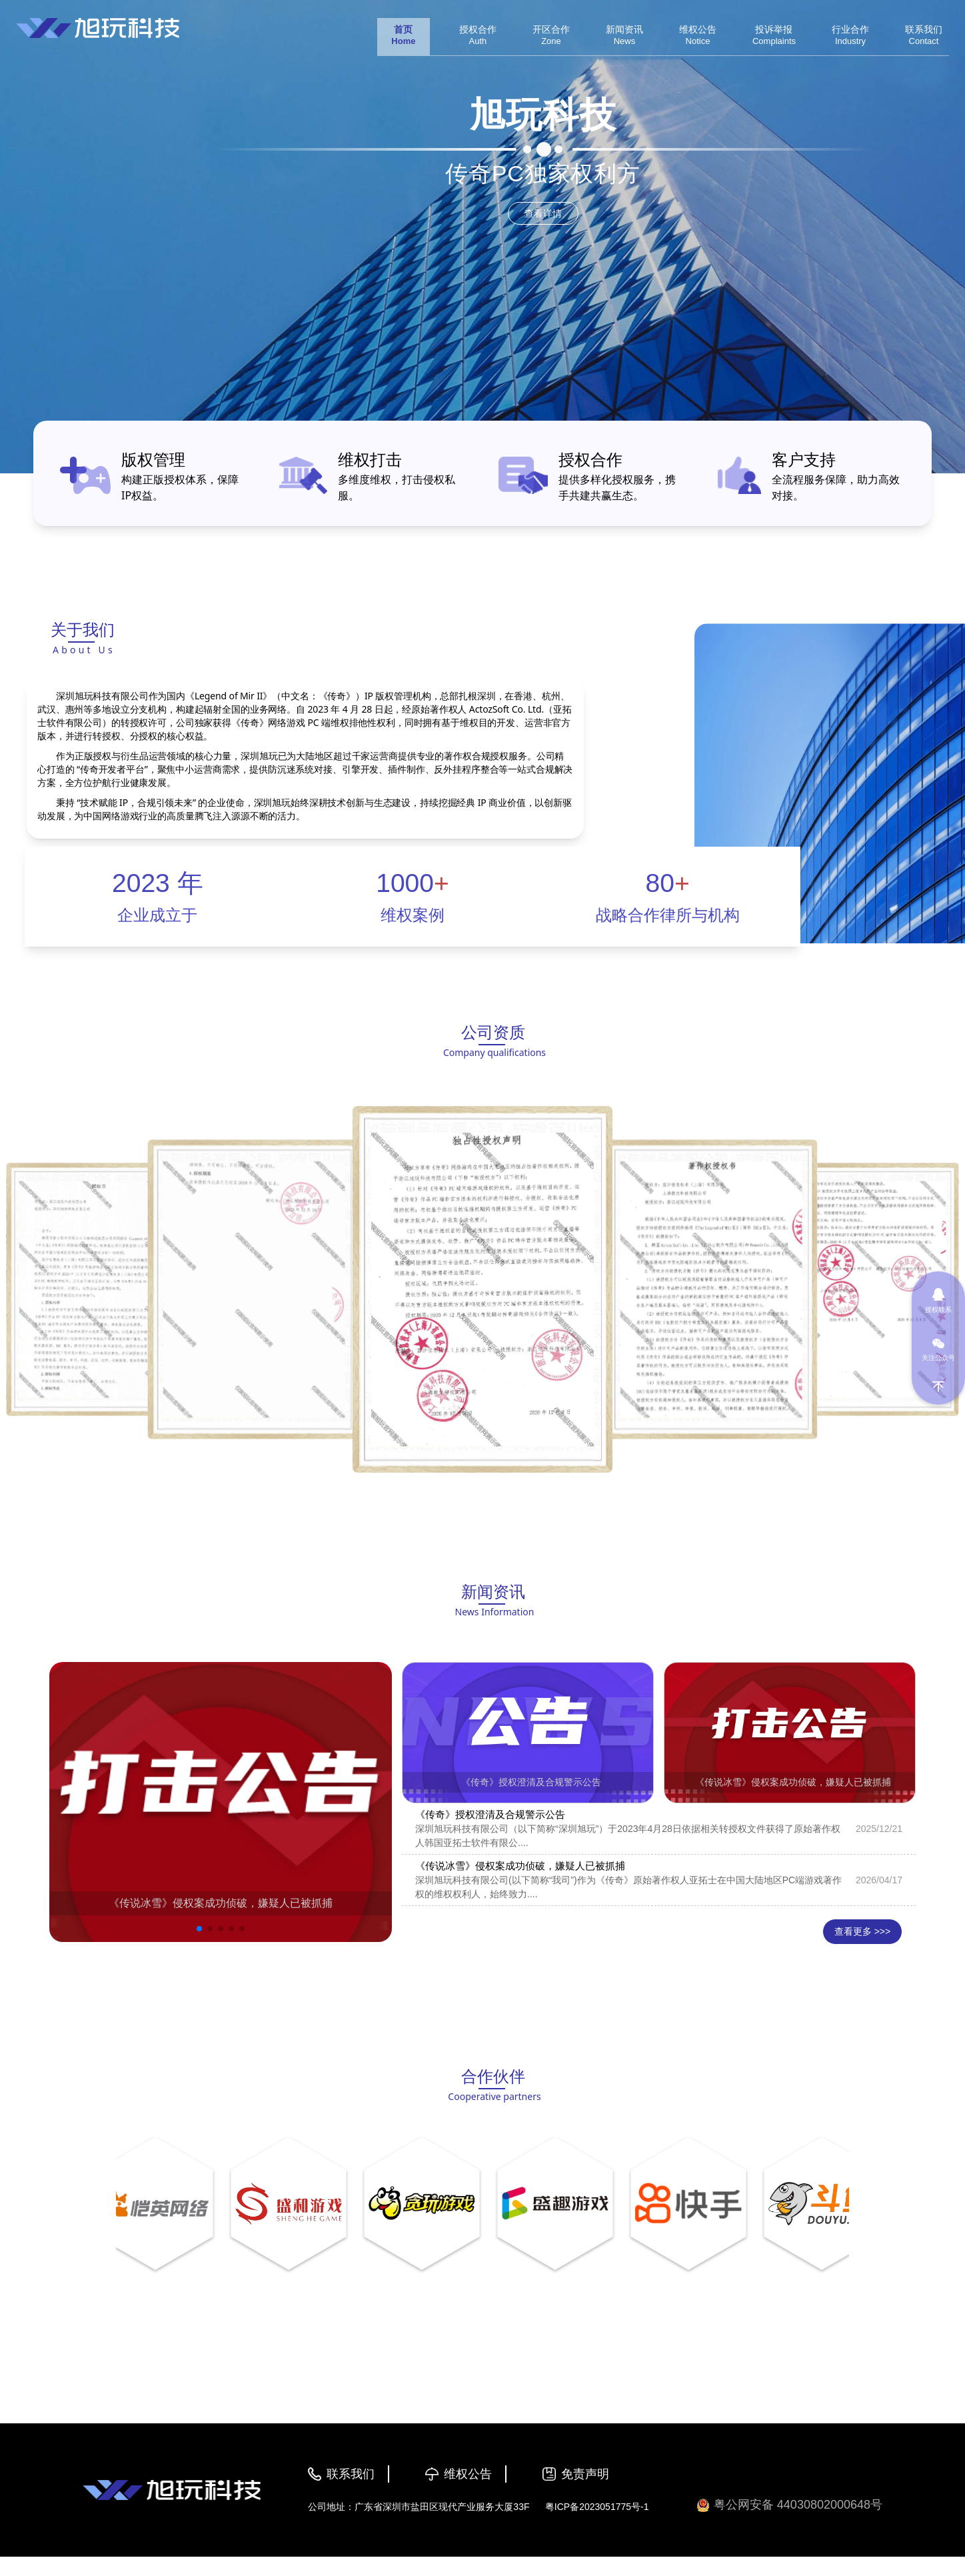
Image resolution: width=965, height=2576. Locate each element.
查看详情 (543, 213)
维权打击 (370, 459)
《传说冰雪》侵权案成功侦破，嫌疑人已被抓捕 (221, 1903)
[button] (199, 1928)
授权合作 (590, 459)
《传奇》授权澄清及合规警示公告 (531, 1782)
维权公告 (468, 2474)
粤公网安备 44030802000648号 (789, 2505)
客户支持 (804, 459)
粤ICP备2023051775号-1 (597, 2506)
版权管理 (153, 459)
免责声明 (585, 2474)
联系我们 (351, 2474)
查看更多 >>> (862, 1931)
